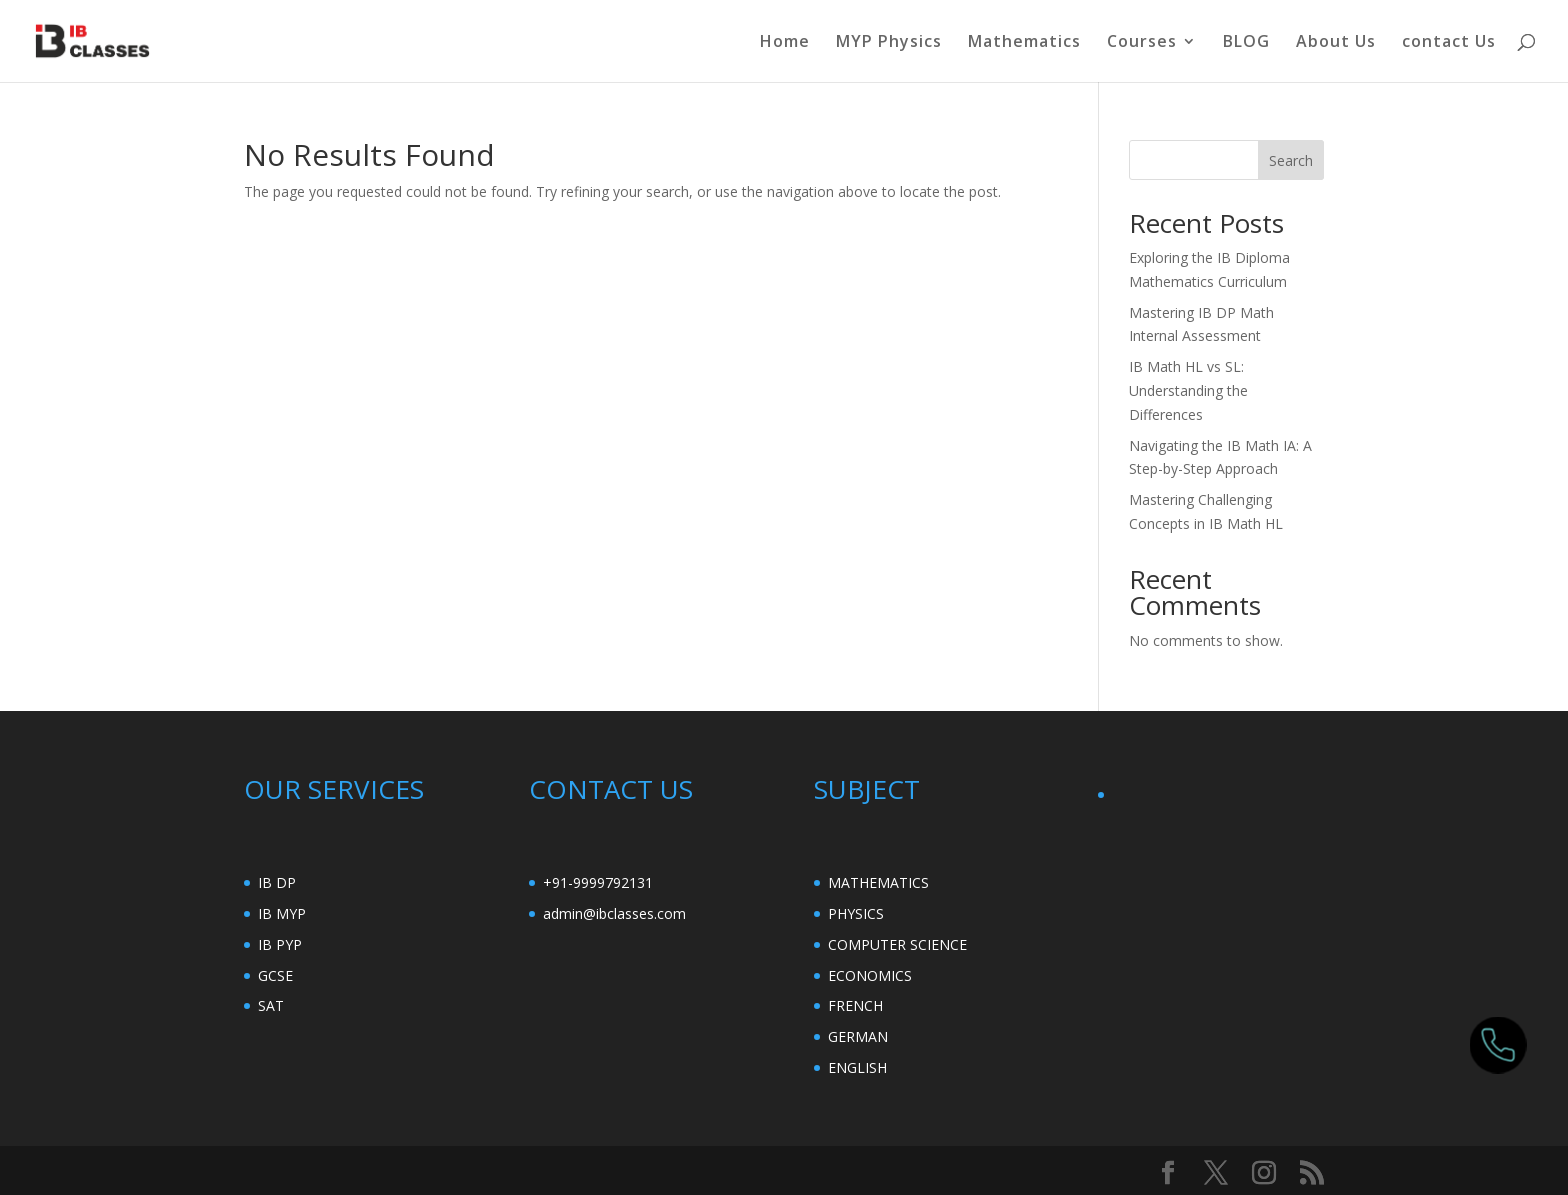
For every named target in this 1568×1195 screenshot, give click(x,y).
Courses (1142, 43)
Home (785, 43)
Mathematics (1024, 43)
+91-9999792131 (598, 882)
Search (1291, 160)
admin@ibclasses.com (614, 913)
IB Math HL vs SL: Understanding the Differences (1188, 390)
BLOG (1246, 43)
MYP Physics (889, 43)
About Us (1336, 43)
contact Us (1449, 43)
